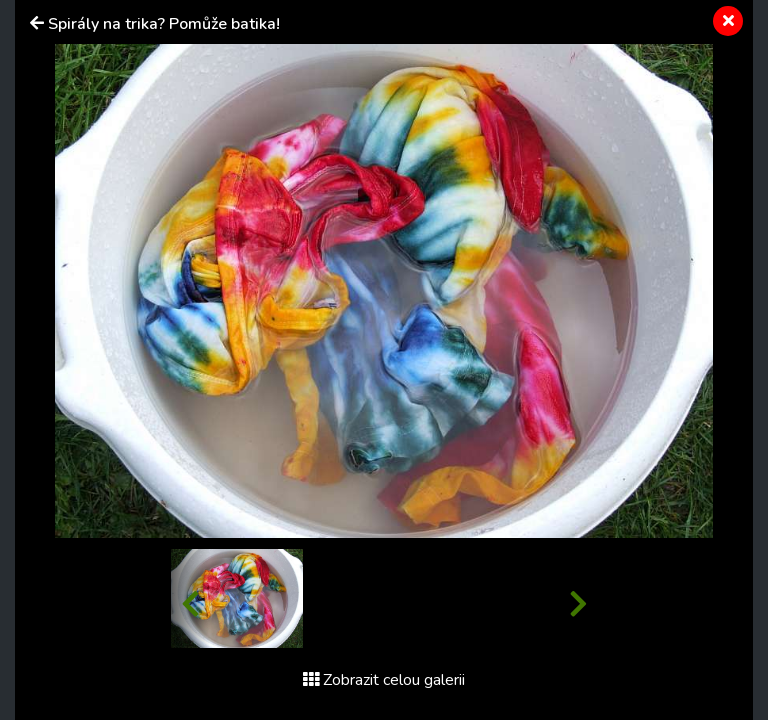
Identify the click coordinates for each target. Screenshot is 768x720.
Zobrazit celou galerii (384, 680)
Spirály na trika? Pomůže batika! (164, 24)
